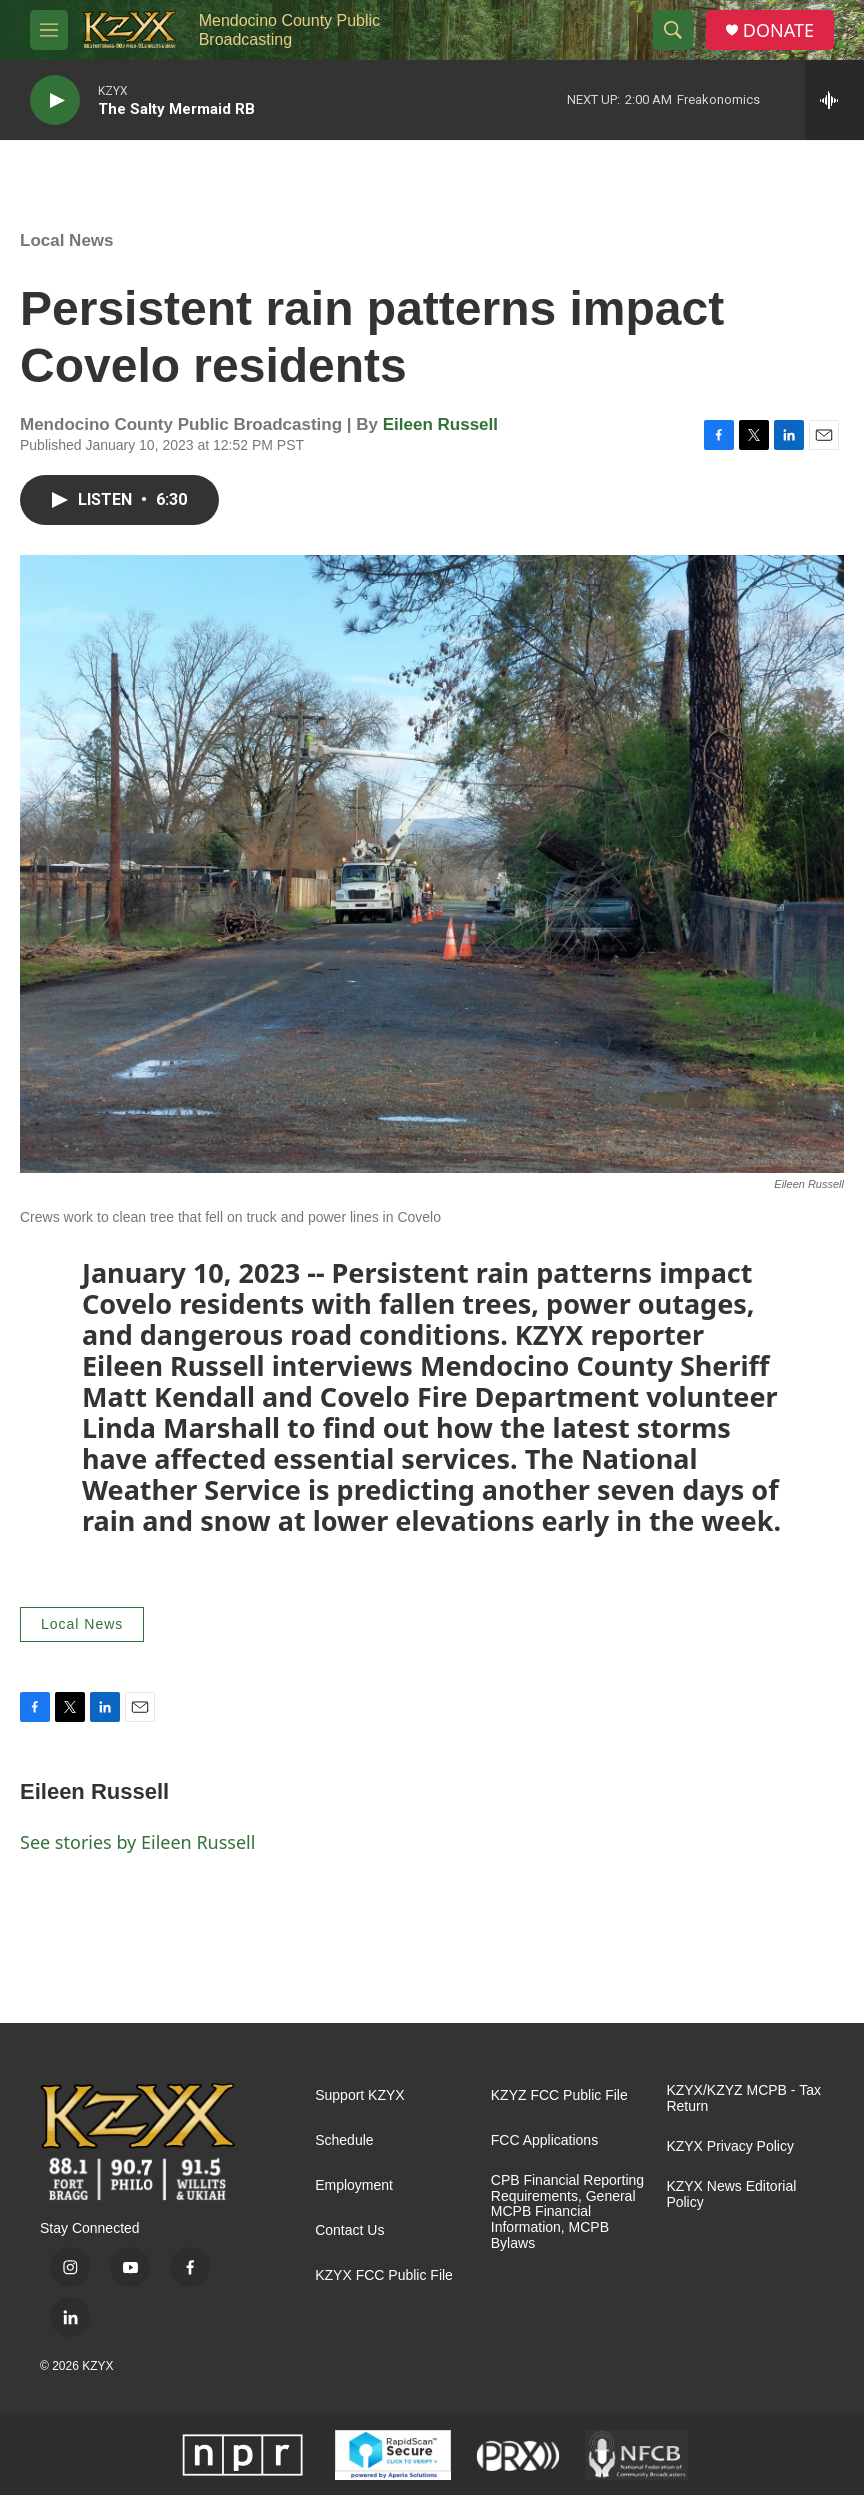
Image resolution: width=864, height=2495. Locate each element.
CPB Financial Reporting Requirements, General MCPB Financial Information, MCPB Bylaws (567, 2212)
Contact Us (349, 2230)
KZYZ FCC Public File (559, 2095)
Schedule (344, 2140)
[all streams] (834, 100)
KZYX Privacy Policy (730, 2146)
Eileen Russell (440, 424)
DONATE (778, 30)
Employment (354, 2185)
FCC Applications (544, 2140)
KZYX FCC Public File (384, 2275)
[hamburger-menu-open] (49, 30)
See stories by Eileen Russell (137, 1842)
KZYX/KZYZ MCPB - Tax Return (743, 2098)
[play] (55, 100)
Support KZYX (360, 2095)
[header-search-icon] (673, 30)
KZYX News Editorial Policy (731, 2194)
